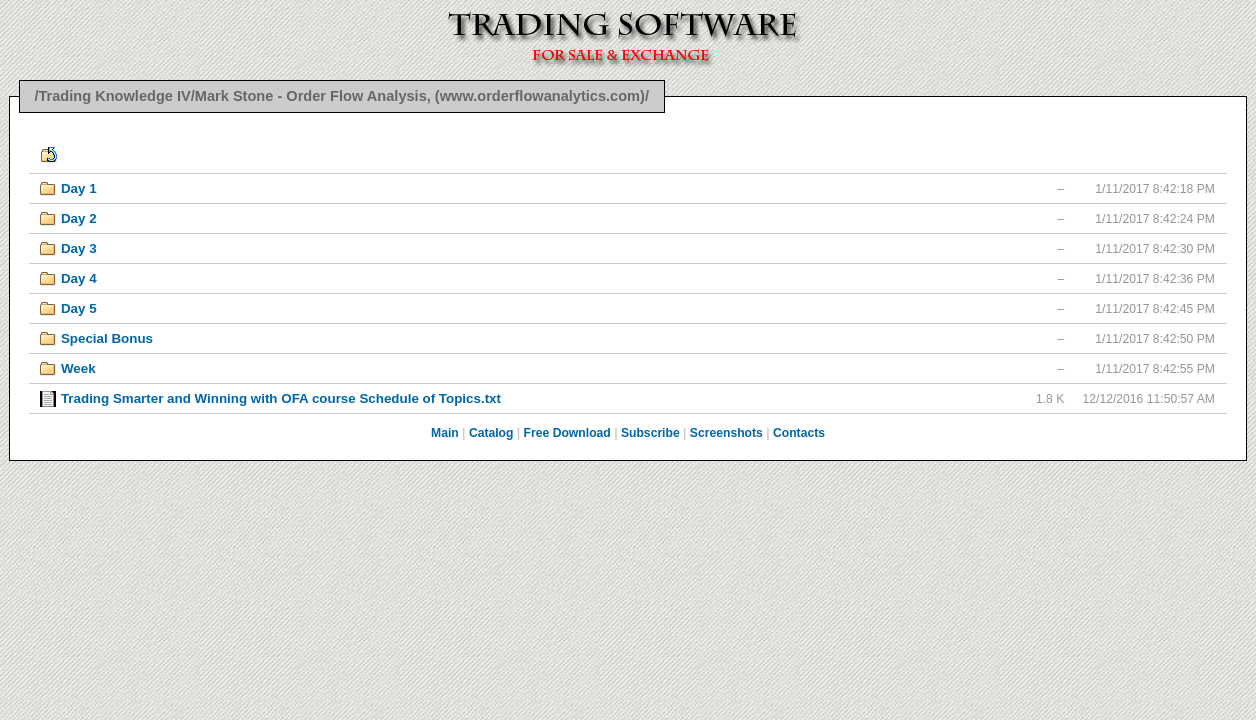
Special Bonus (107, 338)
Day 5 (79, 308)
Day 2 (79, 218)
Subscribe (650, 433)
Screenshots (726, 433)
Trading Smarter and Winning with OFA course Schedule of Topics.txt (281, 398)
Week (78, 368)
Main (445, 433)
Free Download (567, 433)
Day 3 (79, 248)
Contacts (799, 433)
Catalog (491, 433)
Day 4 (79, 278)
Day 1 (79, 188)
